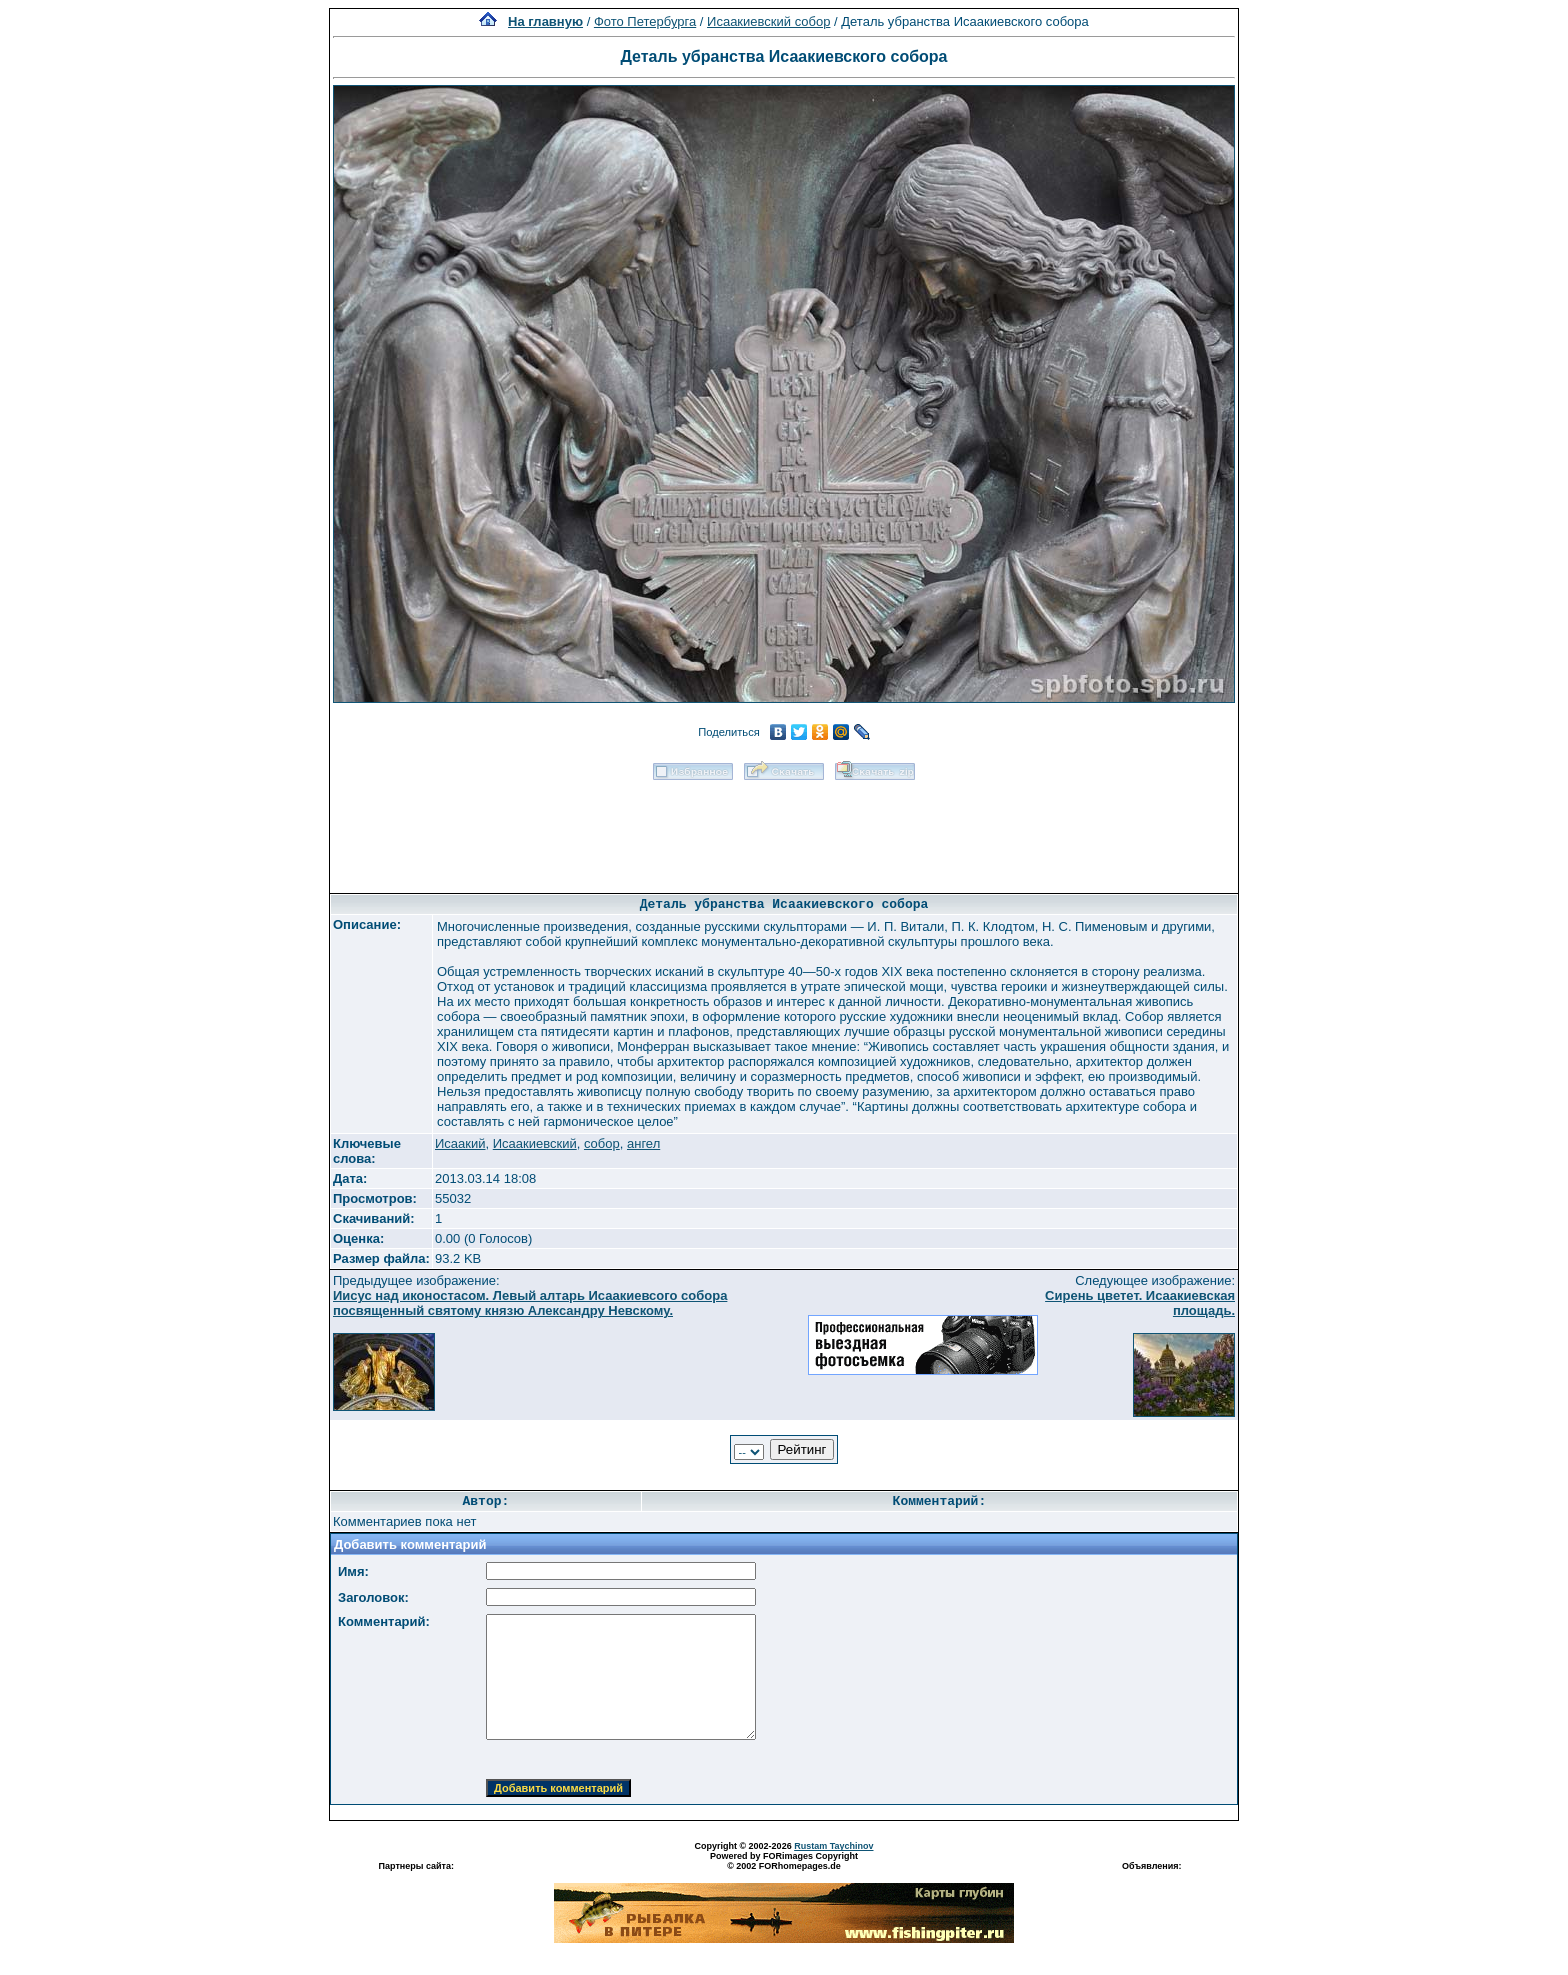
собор (602, 1143)
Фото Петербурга (645, 21)
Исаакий (460, 1143)
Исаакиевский (535, 1143)
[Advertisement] (784, 830)
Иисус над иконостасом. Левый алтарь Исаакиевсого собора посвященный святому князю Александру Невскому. (530, 1303)
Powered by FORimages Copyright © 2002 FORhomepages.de (784, 1861)
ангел (643, 1143)
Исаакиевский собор (768, 21)
